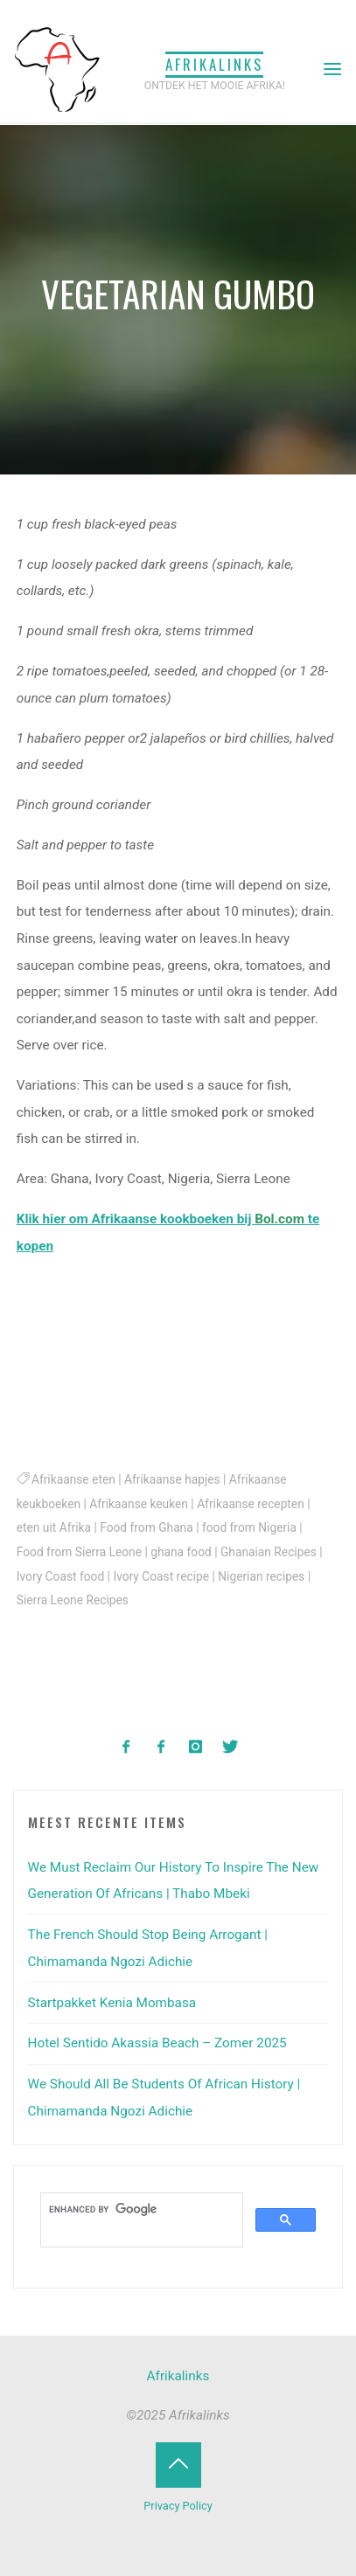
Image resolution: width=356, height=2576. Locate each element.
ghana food (182, 1552)
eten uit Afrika (54, 1528)
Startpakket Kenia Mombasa (112, 2003)
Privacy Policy (177, 2505)
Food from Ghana (146, 1528)
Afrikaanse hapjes (172, 1480)
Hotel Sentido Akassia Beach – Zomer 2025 (157, 2043)
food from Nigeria (249, 1528)
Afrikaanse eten (73, 1480)
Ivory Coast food (60, 1576)
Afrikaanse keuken (139, 1504)
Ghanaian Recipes (268, 1552)
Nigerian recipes (262, 1576)
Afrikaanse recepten (250, 1504)
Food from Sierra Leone (79, 1552)
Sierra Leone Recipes (73, 1600)
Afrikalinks (214, 64)
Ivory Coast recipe (162, 1576)
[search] (140, 2210)
